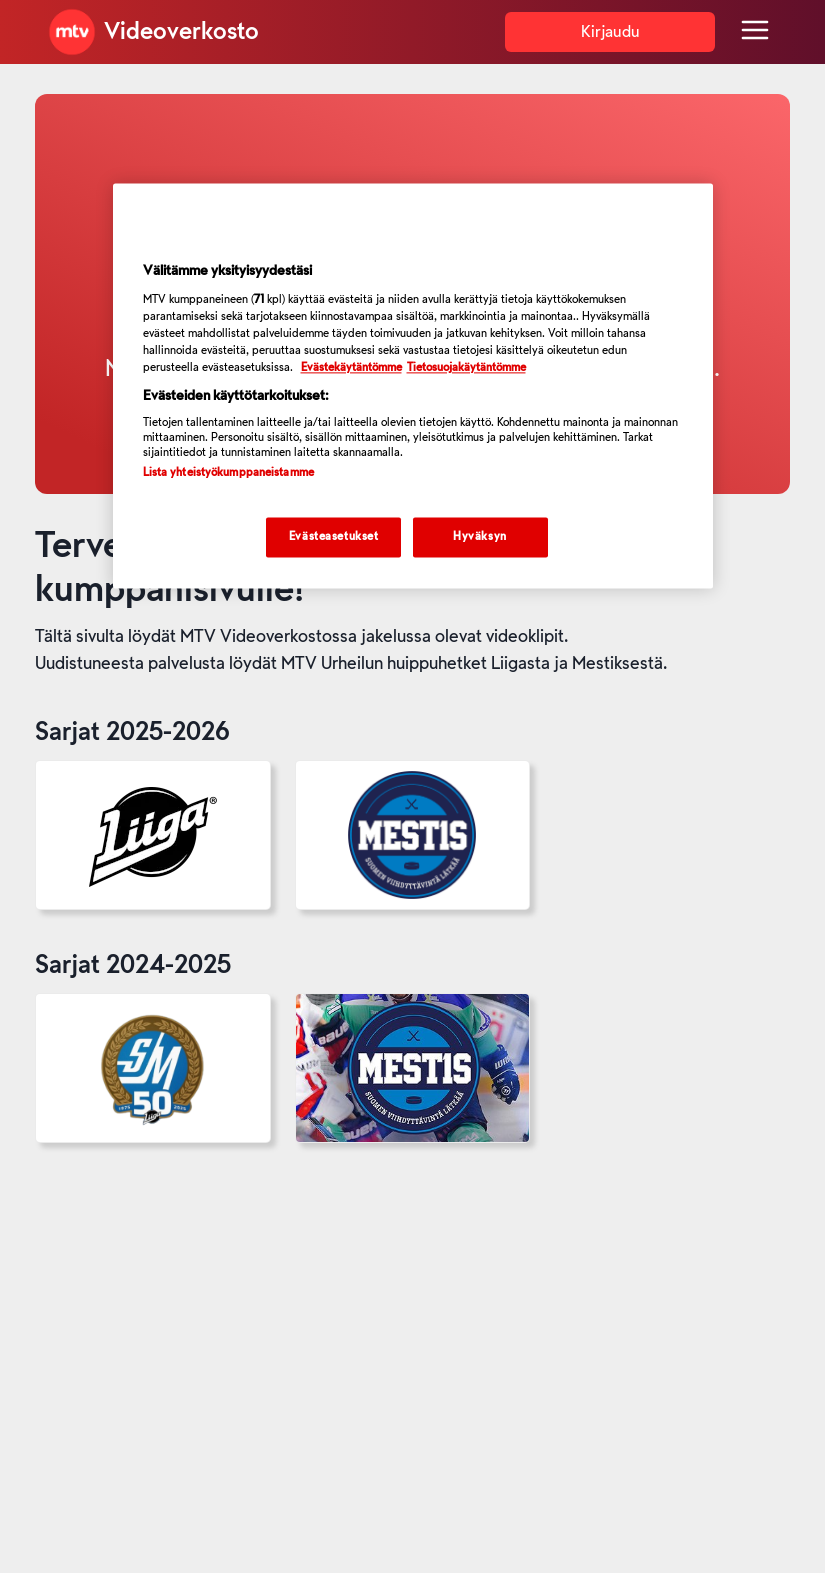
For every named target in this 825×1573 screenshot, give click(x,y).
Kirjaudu (610, 32)
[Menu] (755, 32)
